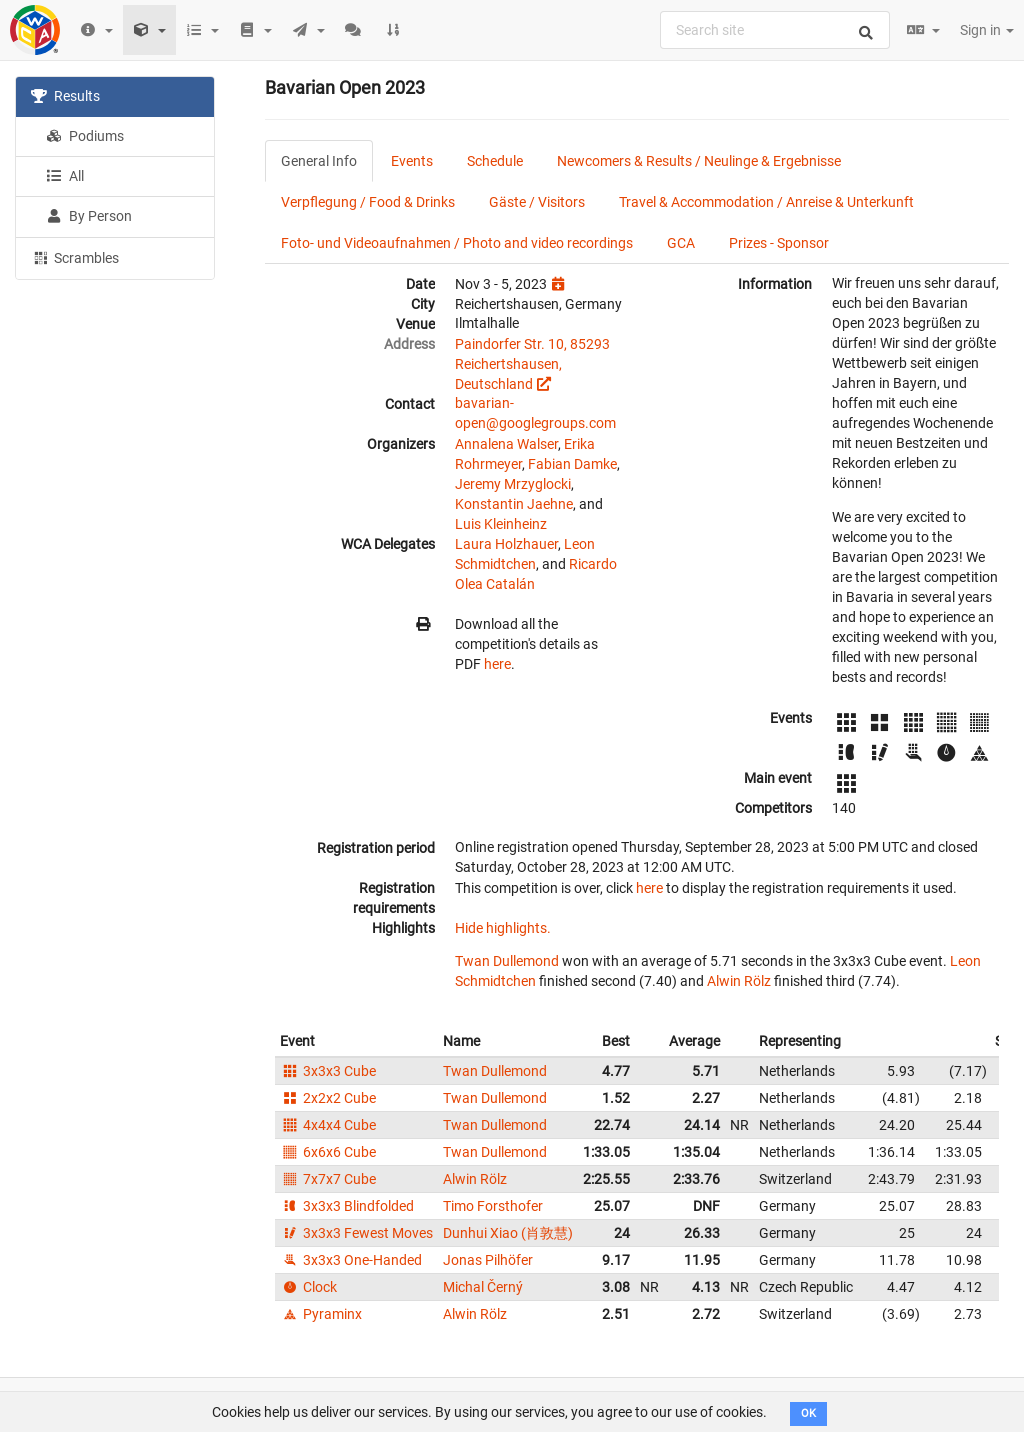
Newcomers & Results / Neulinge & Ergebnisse (699, 161)
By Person (89, 216)
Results (65, 96)
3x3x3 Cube (328, 1071)
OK (808, 1413)
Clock (308, 1287)
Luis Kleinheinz (501, 524)
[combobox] (775, 30)
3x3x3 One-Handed (351, 1260)
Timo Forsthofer (493, 1206)
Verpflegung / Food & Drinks (368, 202)
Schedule (495, 161)
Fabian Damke (572, 464)
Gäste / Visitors (537, 202)
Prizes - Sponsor (779, 243)
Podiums (85, 136)
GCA (681, 243)
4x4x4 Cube (328, 1125)
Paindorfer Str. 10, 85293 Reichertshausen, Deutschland (532, 364)
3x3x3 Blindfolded (347, 1206)
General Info (319, 161)
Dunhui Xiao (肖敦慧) (508, 1233)
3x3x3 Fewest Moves (356, 1233)
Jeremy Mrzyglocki (513, 484)
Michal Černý (483, 1287)
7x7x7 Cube (328, 1179)
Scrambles (75, 257)
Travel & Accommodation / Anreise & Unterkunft (766, 202)
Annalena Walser (506, 444)
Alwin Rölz (739, 981)
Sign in (987, 30)
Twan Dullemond (507, 961)
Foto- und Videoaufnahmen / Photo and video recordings (457, 243)
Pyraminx (321, 1314)
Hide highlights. (503, 928)
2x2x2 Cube (328, 1098)
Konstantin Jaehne (514, 504)
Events (412, 161)
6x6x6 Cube (328, 1152)
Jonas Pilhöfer (488, 1260)
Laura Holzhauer (506, 544)
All (65, 176)
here (497, 664)
